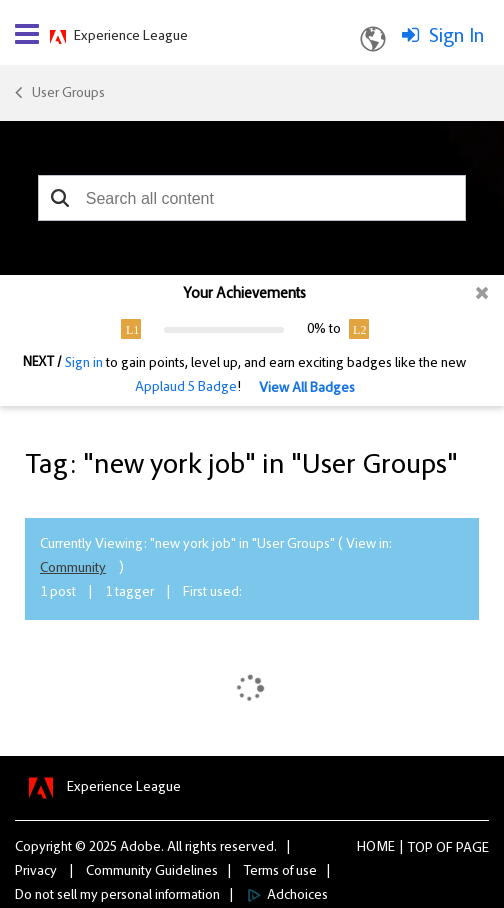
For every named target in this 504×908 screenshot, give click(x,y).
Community (73, 569)
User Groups (68, 94)
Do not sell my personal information (117, 896)
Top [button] (420, 849)
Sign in (84, 364)
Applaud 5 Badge (186, 388)
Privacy (36, 872)
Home (376, 848)
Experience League (131, 37)
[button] (60, 198)
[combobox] (252, 198)
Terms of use (280, 872)
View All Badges (307, 389)
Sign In (456, 37)
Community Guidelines (152, 872)
